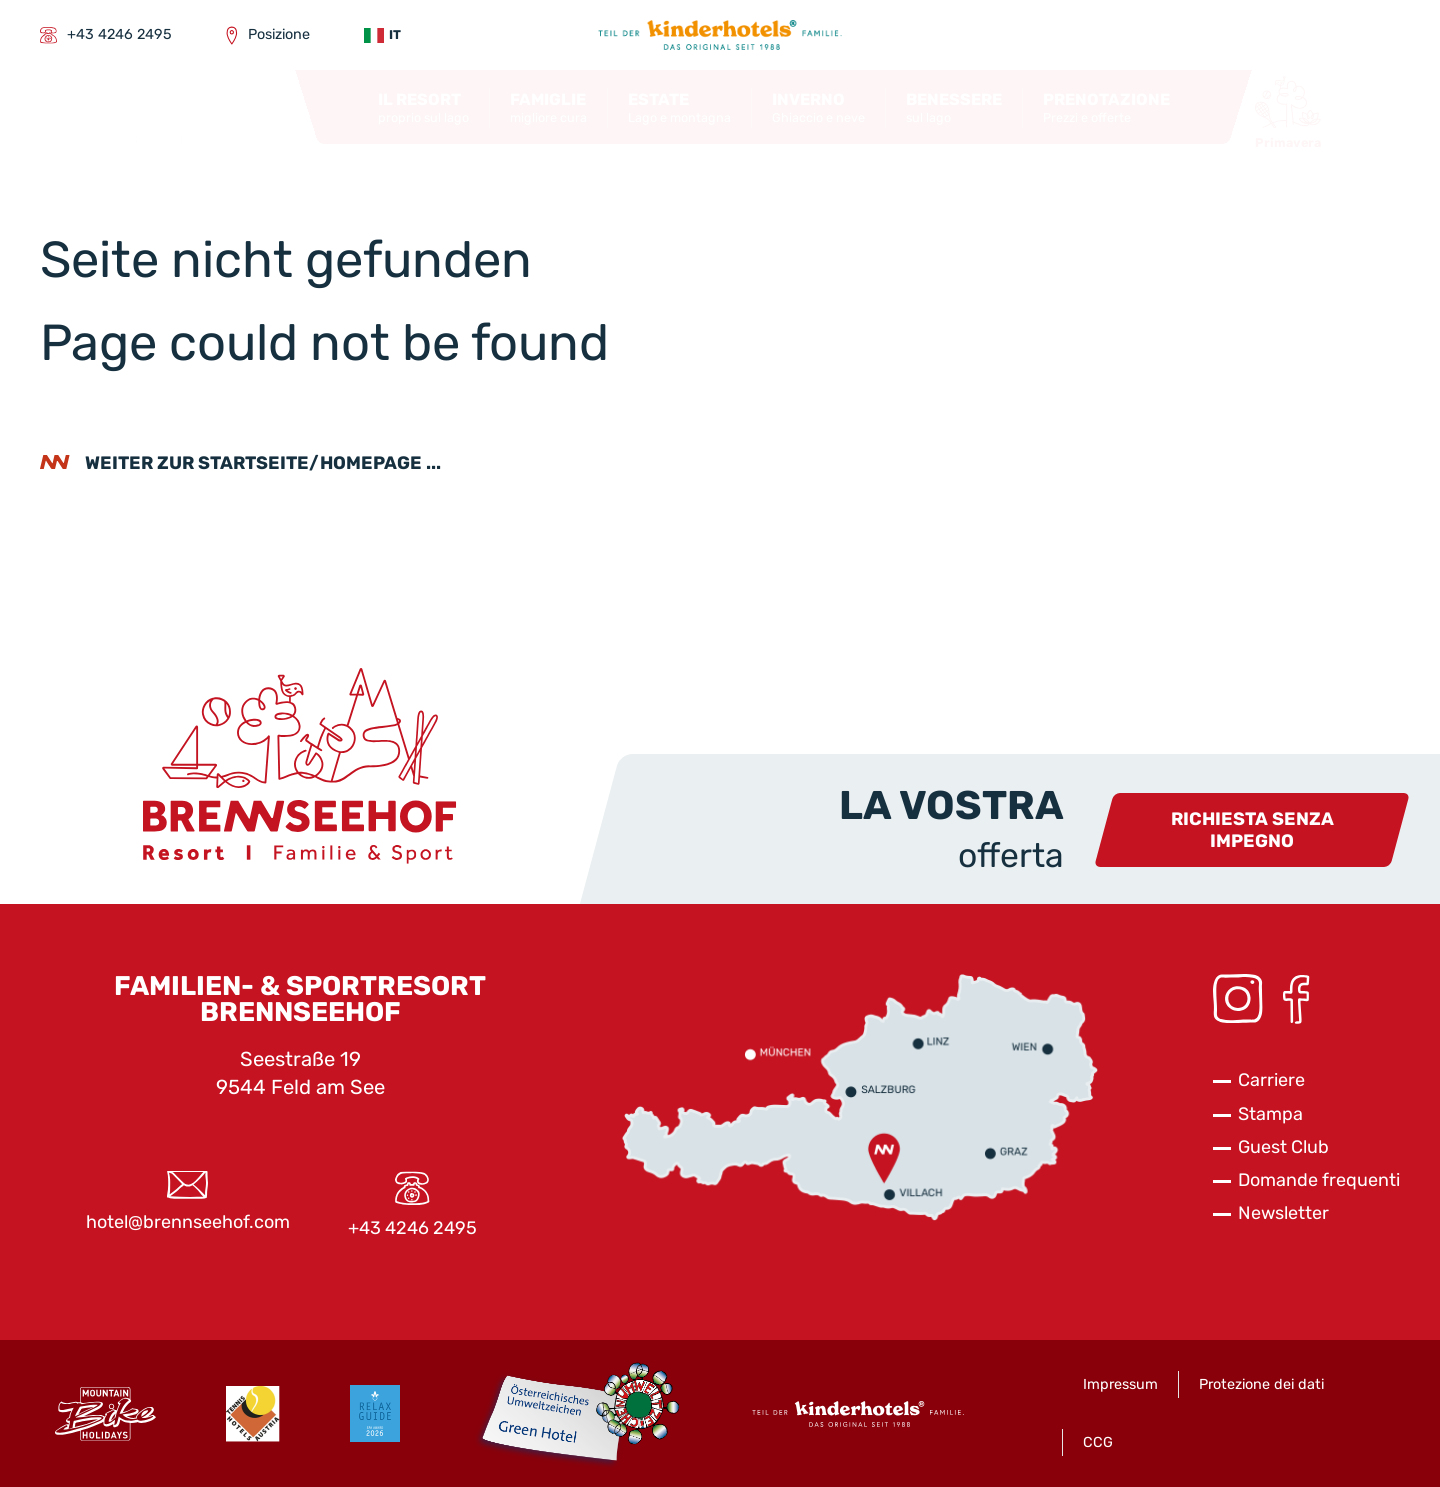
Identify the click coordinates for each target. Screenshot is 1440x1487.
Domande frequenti (1319, 1180)
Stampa (1270, 1114)
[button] (423, 108)
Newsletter (1283, 1213)
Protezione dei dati (1261, 1384)
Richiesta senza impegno (1252, 830)
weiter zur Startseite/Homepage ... (263, 463)
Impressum (1120, 1384)
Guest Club (1283, 1147)
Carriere (1271, 1080)
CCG (1098, 1442)
